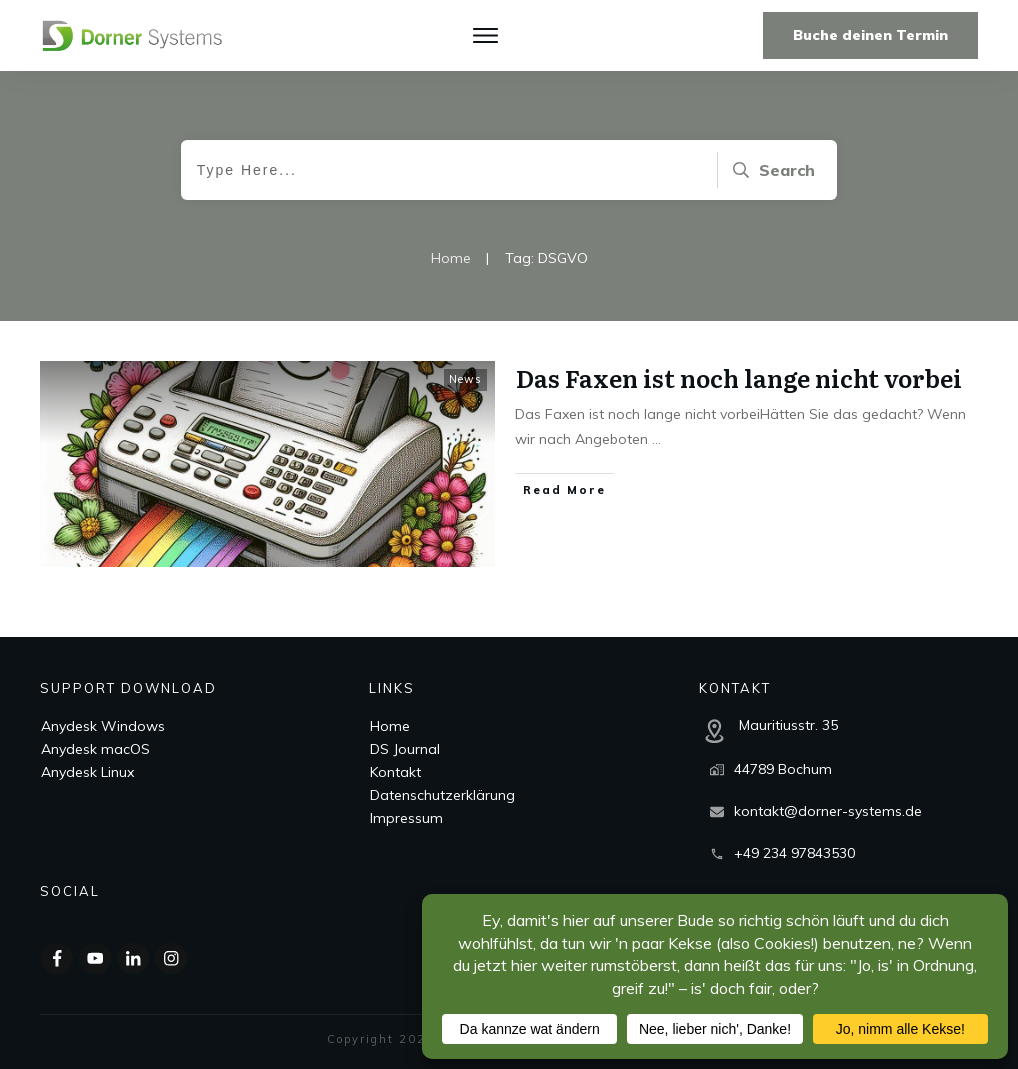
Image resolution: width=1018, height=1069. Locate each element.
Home (390, 726)
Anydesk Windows (103, 726)
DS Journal (405, 749)
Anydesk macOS (95, 749)
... (656, 439)
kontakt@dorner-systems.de (828, 811)
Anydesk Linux (87, 772)
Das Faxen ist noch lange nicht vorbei (739, 377)
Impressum (406, 818)
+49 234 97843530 (794, 853)
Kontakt (395, 772)
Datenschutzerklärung (442, 795)
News (465, 379)
